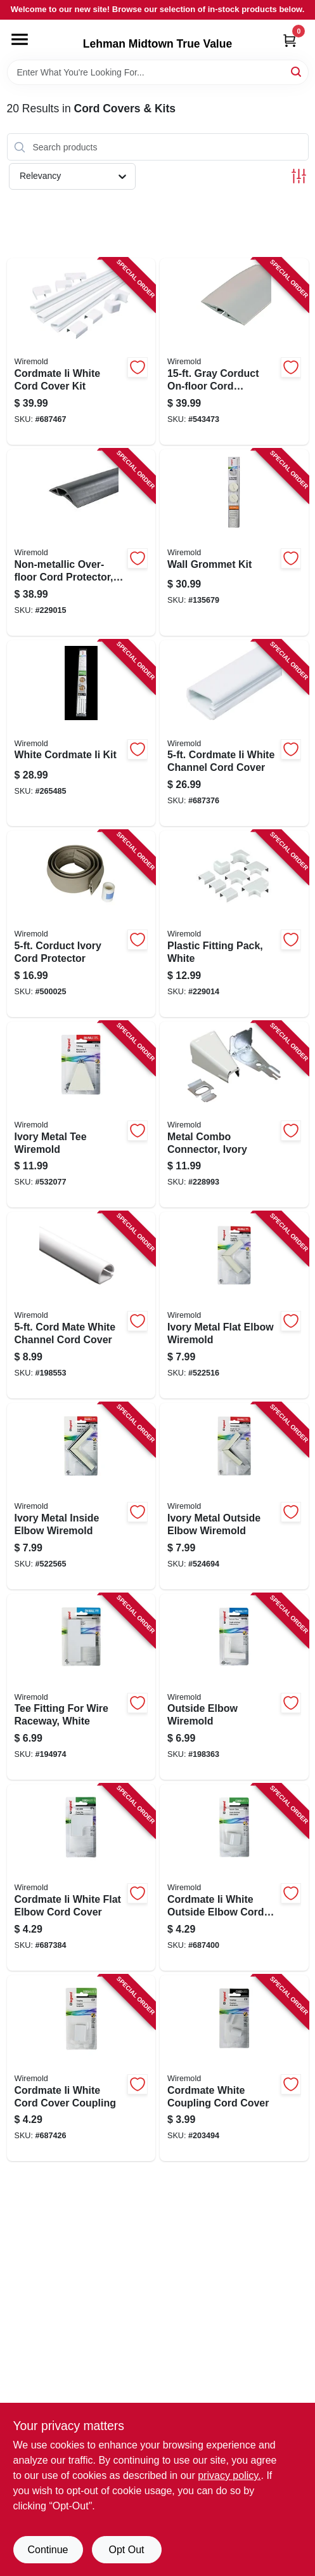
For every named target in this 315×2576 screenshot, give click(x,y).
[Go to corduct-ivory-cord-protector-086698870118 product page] (81, 924)
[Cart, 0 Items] (289, 40)
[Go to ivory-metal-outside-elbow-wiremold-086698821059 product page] (234, 1496)
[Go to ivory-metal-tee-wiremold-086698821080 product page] (81, 1115)
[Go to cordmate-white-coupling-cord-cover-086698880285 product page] (234, 2068)
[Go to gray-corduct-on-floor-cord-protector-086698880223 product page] (234, 351)
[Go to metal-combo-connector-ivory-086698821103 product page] (234, 1115)
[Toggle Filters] (299, 176)
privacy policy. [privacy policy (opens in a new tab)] (229, 2475)
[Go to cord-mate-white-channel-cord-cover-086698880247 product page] (81, 1305)
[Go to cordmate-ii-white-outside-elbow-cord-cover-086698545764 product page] (234, 1877)
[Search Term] (158, 72)
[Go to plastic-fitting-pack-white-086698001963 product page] (234, 924)
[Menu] (19, 39)
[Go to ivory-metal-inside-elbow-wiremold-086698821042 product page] (81, 1496)
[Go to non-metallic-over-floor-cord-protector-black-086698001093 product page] (81, 542)
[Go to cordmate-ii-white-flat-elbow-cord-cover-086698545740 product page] (81, 1877)
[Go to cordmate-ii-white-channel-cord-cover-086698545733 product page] (234, 733)
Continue (47, 2549)
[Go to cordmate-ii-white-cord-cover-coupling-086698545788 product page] (81, 2068)
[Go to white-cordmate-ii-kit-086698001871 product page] (81, 733)
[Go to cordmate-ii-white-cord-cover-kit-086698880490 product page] (81, 351)
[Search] (297, 71)
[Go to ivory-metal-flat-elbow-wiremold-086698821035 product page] (234, 1305)
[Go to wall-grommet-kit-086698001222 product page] (234, 542)
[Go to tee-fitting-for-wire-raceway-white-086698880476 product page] (81, 1687)
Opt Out (126, 2549)
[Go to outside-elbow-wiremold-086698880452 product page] (234, 1687)
